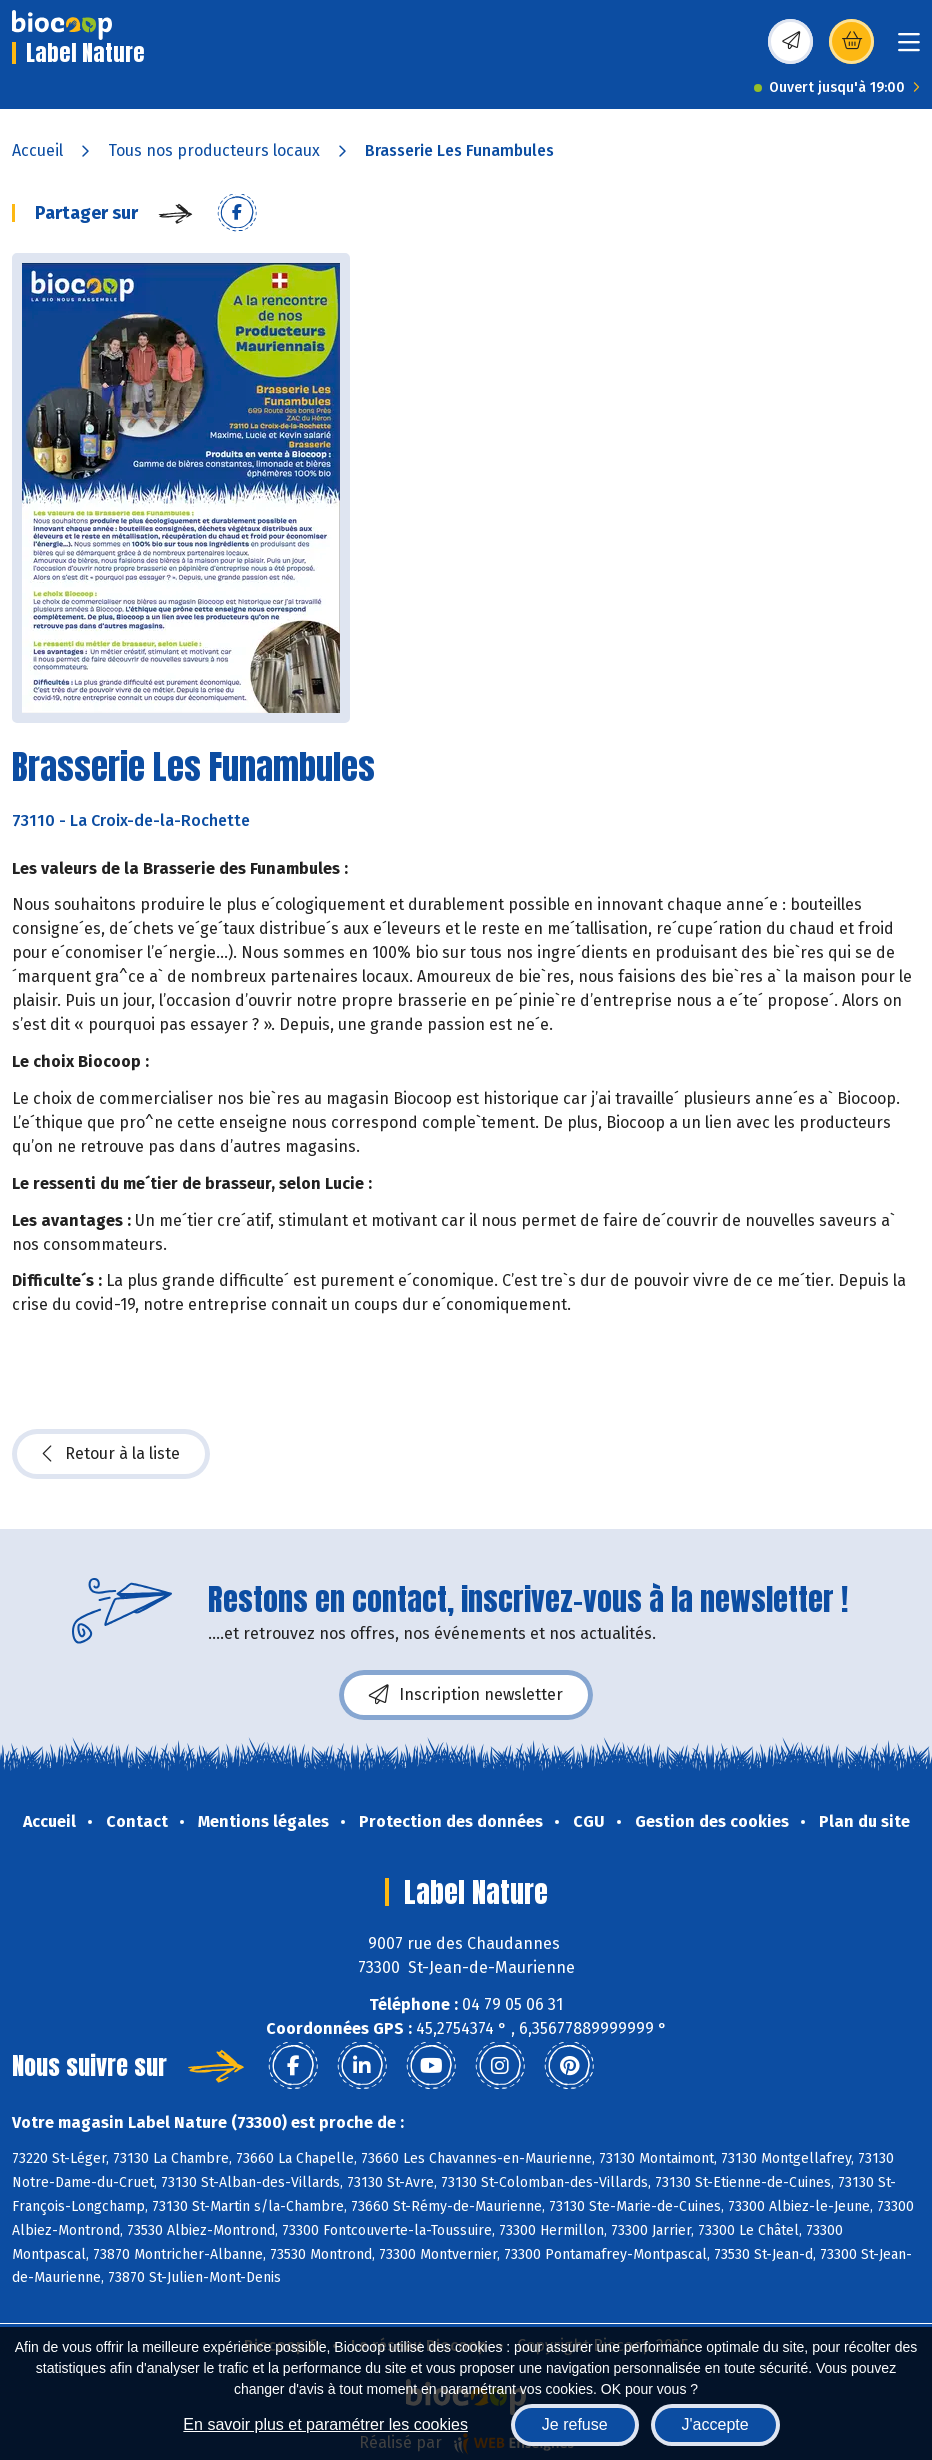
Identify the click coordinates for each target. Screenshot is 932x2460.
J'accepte (715, 2424)
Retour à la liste (111, 1454)
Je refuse (575, 2424)
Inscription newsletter (466, 1695)
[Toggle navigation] (909, 48)
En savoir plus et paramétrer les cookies (325, 2424)
